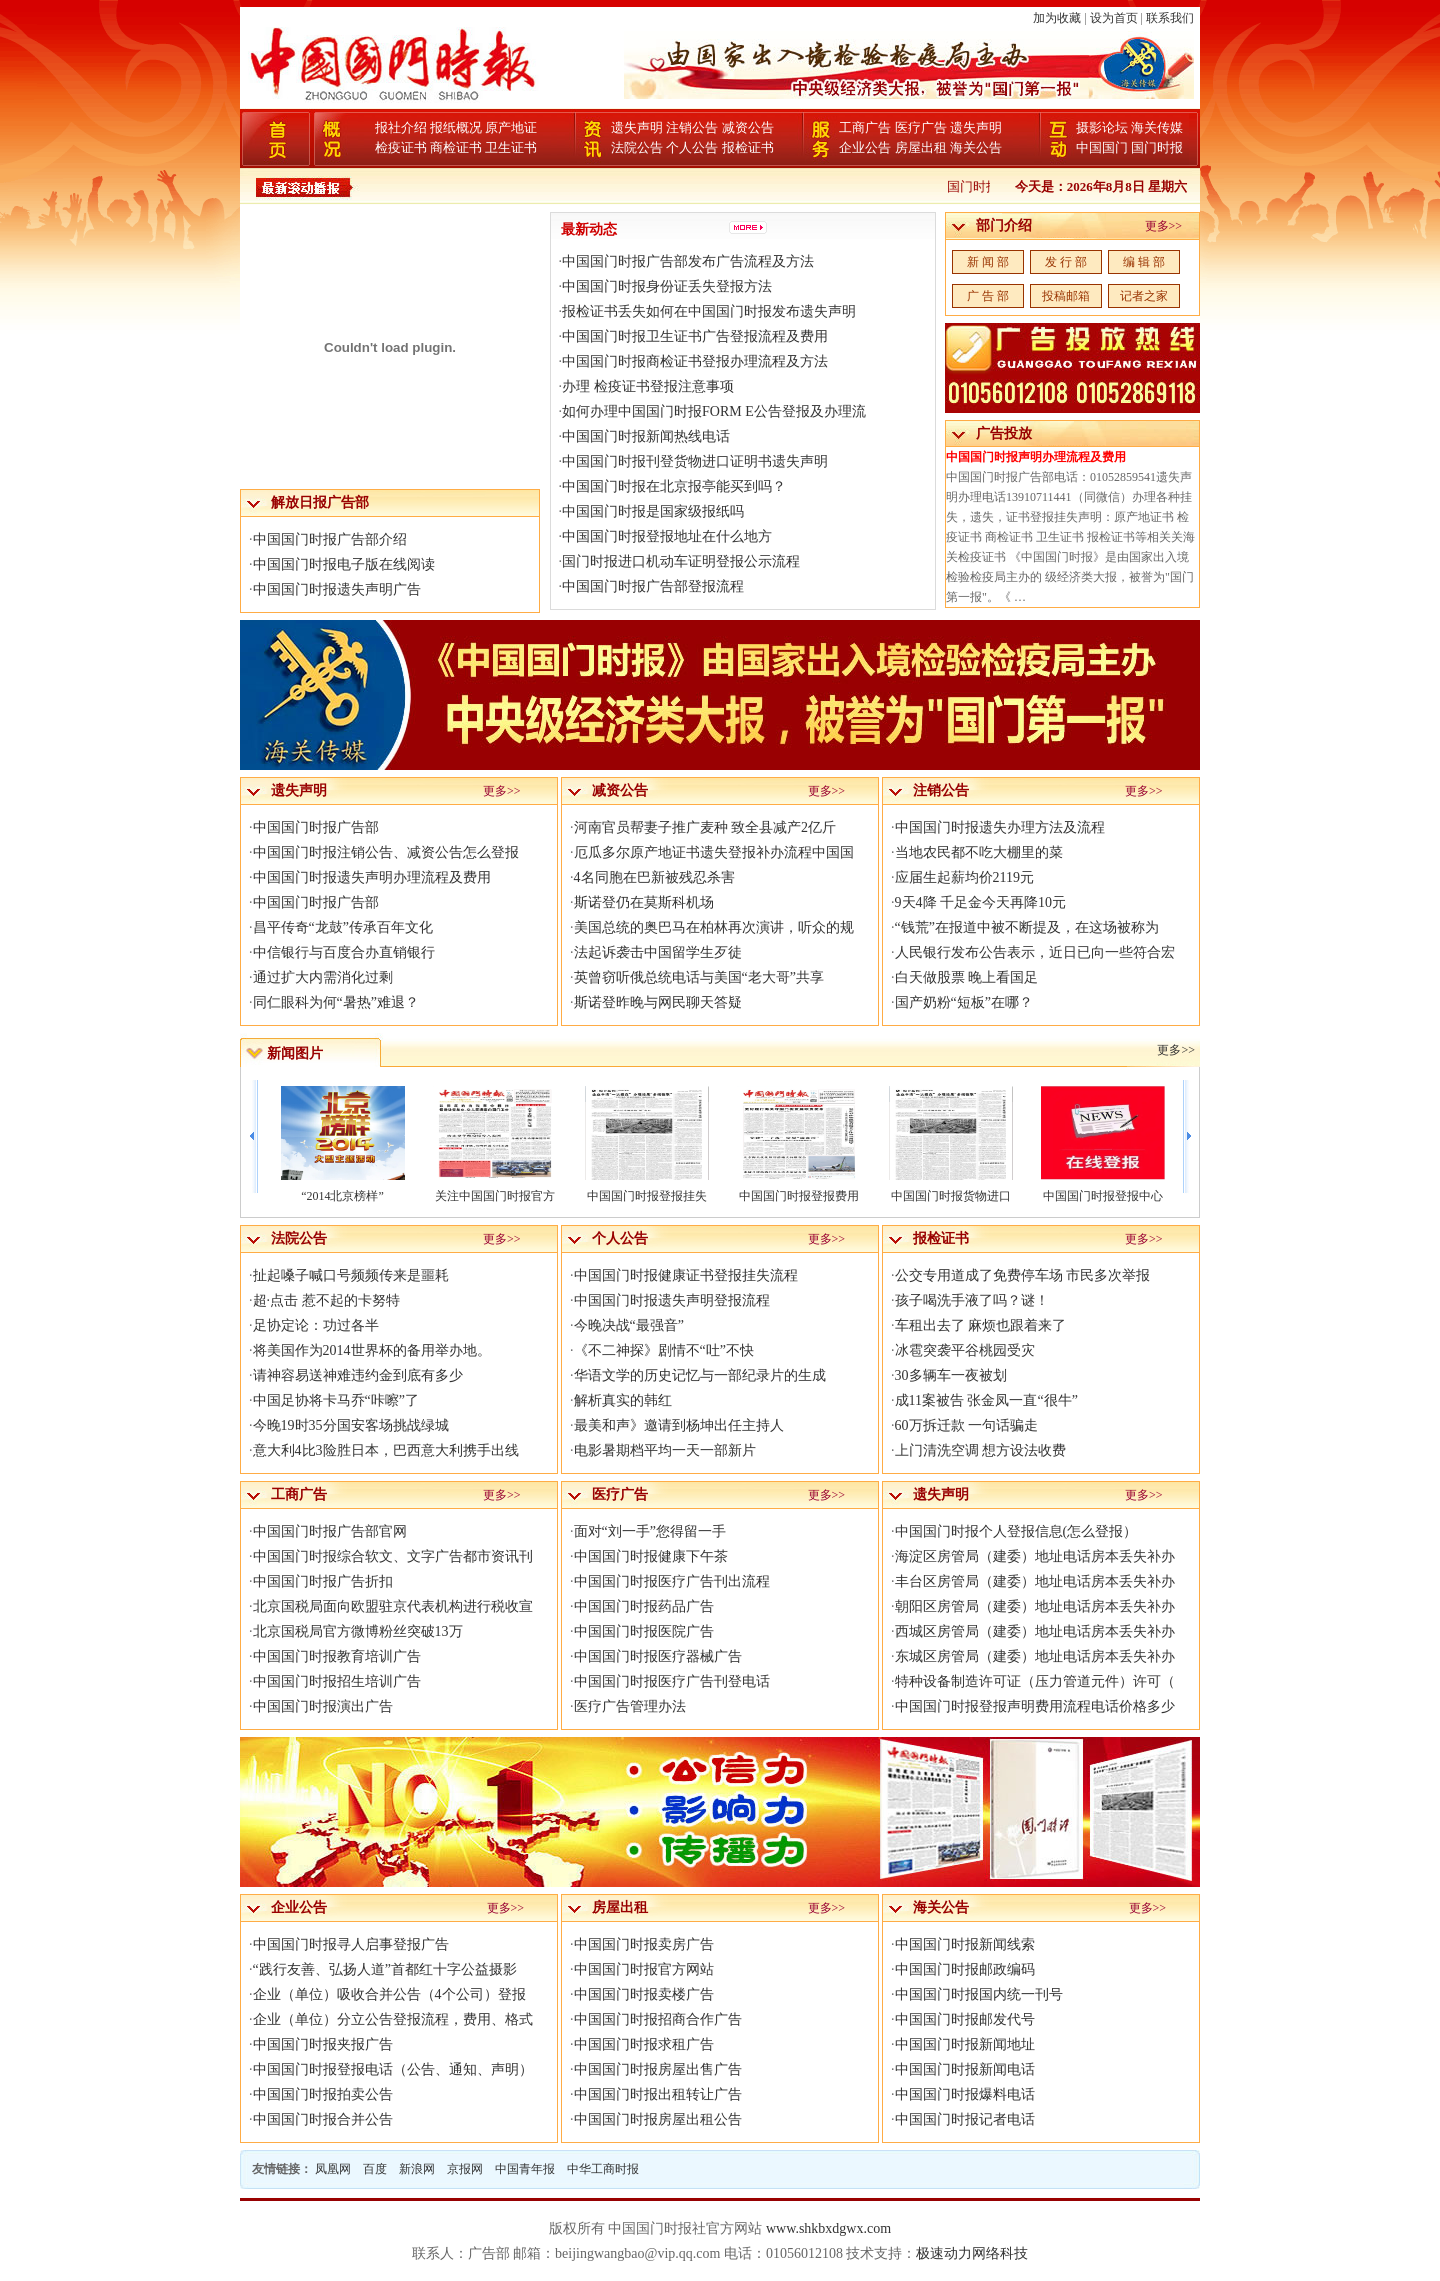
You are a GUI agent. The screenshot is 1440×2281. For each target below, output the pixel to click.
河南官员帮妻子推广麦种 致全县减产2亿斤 (705, 827)
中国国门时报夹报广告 (323, 2044)
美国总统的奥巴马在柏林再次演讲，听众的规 (714, 927)
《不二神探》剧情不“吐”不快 (664, 1350)
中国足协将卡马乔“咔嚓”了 (336, 1400)
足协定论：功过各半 (316, 1325)
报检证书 (748, 147)
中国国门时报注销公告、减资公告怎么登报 (386, 852)
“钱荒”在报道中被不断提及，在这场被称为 (1027, 927)
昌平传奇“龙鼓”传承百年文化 (343, 927)
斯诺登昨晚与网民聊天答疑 (658, 1002)
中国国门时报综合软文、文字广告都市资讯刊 (393, 1556)
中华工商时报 (603, 2169)
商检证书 (456, 147)
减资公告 (748, 127)
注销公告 (692, 127)
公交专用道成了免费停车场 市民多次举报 (1023, 1275)
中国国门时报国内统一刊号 (979, 1994)
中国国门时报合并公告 (323, 2119)
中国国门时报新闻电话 (965, 2069)
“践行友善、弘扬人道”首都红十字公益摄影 (385, 1969)
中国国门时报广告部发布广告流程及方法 (688, 261)
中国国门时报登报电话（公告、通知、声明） (393, 2069)
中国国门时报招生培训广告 (337, 1681)
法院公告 (637, 147)
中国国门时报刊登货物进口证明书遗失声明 (695, 461)
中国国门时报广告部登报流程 (653, 586)
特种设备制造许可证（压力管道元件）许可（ (1035, 1681)
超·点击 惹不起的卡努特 (326, 1300)
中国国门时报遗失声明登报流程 (672, 1300)
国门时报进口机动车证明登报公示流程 (681, 561)
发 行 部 (1066, 262)
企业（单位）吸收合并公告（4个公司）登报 (389, 1994)
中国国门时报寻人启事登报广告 (351, 1944)
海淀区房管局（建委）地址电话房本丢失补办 (1035, 1556)
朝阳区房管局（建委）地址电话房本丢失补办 (1035, 1606)
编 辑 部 (1144, 262)
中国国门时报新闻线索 (965, 1944)
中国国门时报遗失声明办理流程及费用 (372, 877)
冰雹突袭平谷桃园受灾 (965, 1350)
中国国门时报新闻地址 (965, 2044)
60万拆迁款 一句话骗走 (967, 1425)
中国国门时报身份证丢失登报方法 (667, 286)
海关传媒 (1157, 127)
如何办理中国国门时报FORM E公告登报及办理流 (714, 411)
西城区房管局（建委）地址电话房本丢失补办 (1035, 1631)
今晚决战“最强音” (629, 1325)
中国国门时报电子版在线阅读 (344, 564)
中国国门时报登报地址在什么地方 (667, 536)
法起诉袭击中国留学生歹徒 (658, 952)
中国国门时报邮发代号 (965, 2019)
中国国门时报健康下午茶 (651, 1556)
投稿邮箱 (1066, 296)
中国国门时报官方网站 (644, 1969)
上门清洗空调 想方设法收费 (981, 1450)
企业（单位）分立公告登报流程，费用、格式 (393, 2019)
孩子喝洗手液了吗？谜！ (972, 1300)
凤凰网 (333, 2169)
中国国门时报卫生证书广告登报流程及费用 (695, 336)
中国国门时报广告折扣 (323, 1581)
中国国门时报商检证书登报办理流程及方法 (695, 361)
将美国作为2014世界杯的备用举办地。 (372, 1350)
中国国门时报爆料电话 (965, 2094)
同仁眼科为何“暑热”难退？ (336, 1002)
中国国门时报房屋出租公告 (658, 2119)
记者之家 (1144, 296)
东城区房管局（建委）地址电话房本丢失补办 (1035, 1656)
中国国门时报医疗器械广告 (658, 1656)
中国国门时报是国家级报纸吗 (653, 511)
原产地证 (511, 127)
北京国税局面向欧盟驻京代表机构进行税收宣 (393, 1606)
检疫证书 (401, 147)
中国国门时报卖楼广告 (644, 1994)
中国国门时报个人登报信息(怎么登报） (1016, 1531)
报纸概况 (456, 127)
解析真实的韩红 (623, 1400)
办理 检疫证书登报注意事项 (648, 386)
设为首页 (1114, 18)
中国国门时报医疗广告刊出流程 (672, 1581)
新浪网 (417, 2169)
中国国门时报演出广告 (323, 1706)
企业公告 (865, 147)
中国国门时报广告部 (316, 827)
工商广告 (865, 127)
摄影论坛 (1102, 127)
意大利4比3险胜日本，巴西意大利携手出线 (386, 1450)
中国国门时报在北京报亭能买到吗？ (674, 486)
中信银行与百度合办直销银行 (344, 952)
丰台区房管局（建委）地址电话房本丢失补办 (1035, 1581)
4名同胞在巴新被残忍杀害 (654, 877)
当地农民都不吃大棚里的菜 (979, 852)
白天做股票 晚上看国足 (967, 977)
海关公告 (976, 147)
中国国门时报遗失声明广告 (337, 589)
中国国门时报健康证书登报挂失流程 (686, 1275)
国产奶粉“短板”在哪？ (964, 1002)
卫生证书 (511, 147)
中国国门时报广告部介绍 (330, 539)
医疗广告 (921, 127)
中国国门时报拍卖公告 (323, 2094)
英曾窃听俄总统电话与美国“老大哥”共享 (699, 977)
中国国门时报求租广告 (644, 2044)
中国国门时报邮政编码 (965, 1969)
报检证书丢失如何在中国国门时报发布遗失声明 (709, 311)
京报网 (465, 2169)
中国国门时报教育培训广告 (337, 1656)
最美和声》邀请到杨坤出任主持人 (679, 1425)
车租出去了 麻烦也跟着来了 (981, 1325)
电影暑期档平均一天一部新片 (665, 1450)
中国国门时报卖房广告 (644, 1944)
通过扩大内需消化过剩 (323, 977)
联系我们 (1170, 18)
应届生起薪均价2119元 (964, 877)
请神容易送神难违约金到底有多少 (358, 1375)
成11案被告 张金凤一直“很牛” (986, 1400)
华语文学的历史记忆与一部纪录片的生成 (700, 1375)
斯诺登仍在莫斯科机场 (644, 902)
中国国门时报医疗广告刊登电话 (672, 1681)
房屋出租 (921, 147)
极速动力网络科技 (972, 2253)
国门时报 (1157, 147)
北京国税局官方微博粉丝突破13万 (358, 1631)
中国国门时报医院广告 (644, 1631)
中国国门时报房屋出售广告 (658, 2069)
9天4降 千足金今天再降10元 (981, 902)
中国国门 (1102, 147)
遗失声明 (637, 127)
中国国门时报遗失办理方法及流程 (1000, 827)
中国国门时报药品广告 (644, 1606)
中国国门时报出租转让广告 (658, 2094)
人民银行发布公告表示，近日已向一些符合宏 (1035, 952)
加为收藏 (1057, 18)
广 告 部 (988, 296)
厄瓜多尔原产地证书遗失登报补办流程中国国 (714, 852)
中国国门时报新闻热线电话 (646, 436)
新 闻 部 (988, 262)
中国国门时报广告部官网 (330, 1531)
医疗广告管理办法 (630, 1706)
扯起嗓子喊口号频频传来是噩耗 (351, 1275)
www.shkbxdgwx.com (828, 2228)
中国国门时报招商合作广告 (658, 2019)
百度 (375, 2169)
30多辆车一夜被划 (951, 1375)
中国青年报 (525, 2169)
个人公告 (692, 147)
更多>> (1164, 226)
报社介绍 (401, 127)
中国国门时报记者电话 (965, 2119)
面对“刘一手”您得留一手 (650, 1531)
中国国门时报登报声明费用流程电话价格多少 (1035, 1706)
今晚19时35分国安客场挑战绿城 (351, 1425)
